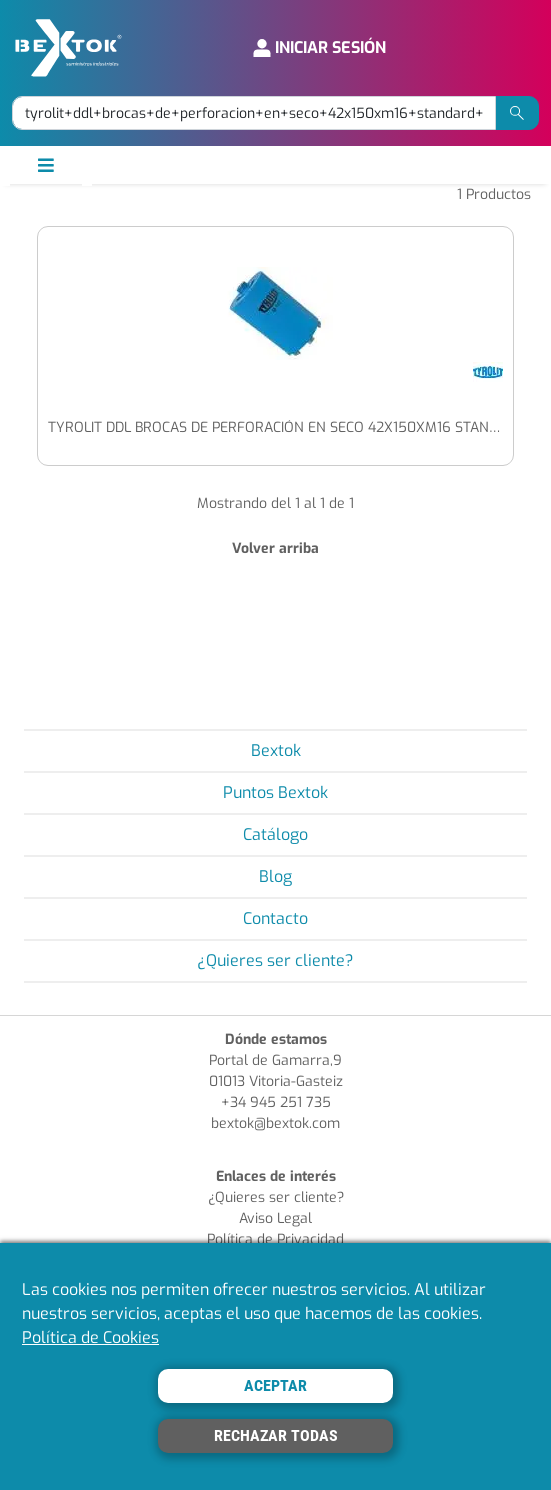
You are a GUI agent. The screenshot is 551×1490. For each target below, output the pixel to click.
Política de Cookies (90, 1337)
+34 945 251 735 (276, 1102)
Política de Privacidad (275, 1239)
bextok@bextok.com (275, 1123)
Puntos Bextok (275, 792)
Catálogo (275, 834)
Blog (275, 876)
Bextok (276, 750)
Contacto (275, 918)
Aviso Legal (275, 1218)
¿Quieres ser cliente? (275, 960)
